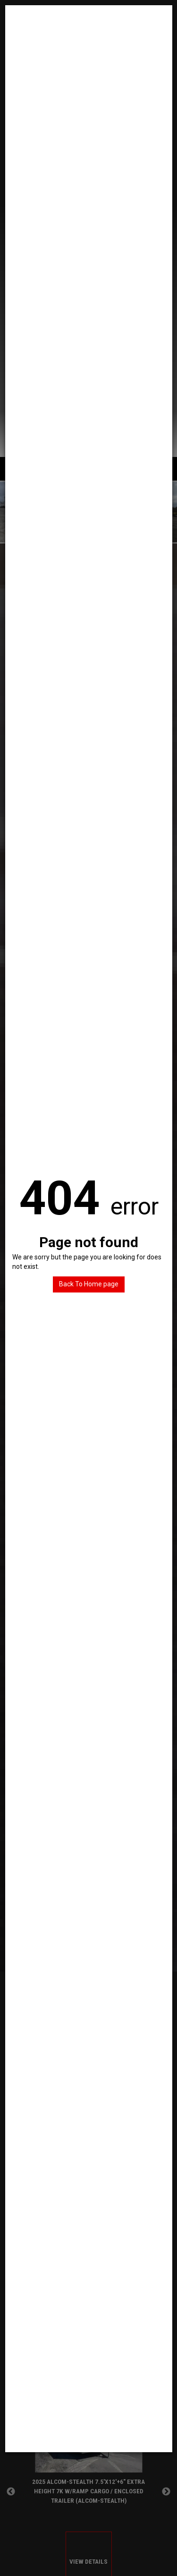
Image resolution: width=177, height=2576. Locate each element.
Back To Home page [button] (88, 1284)
